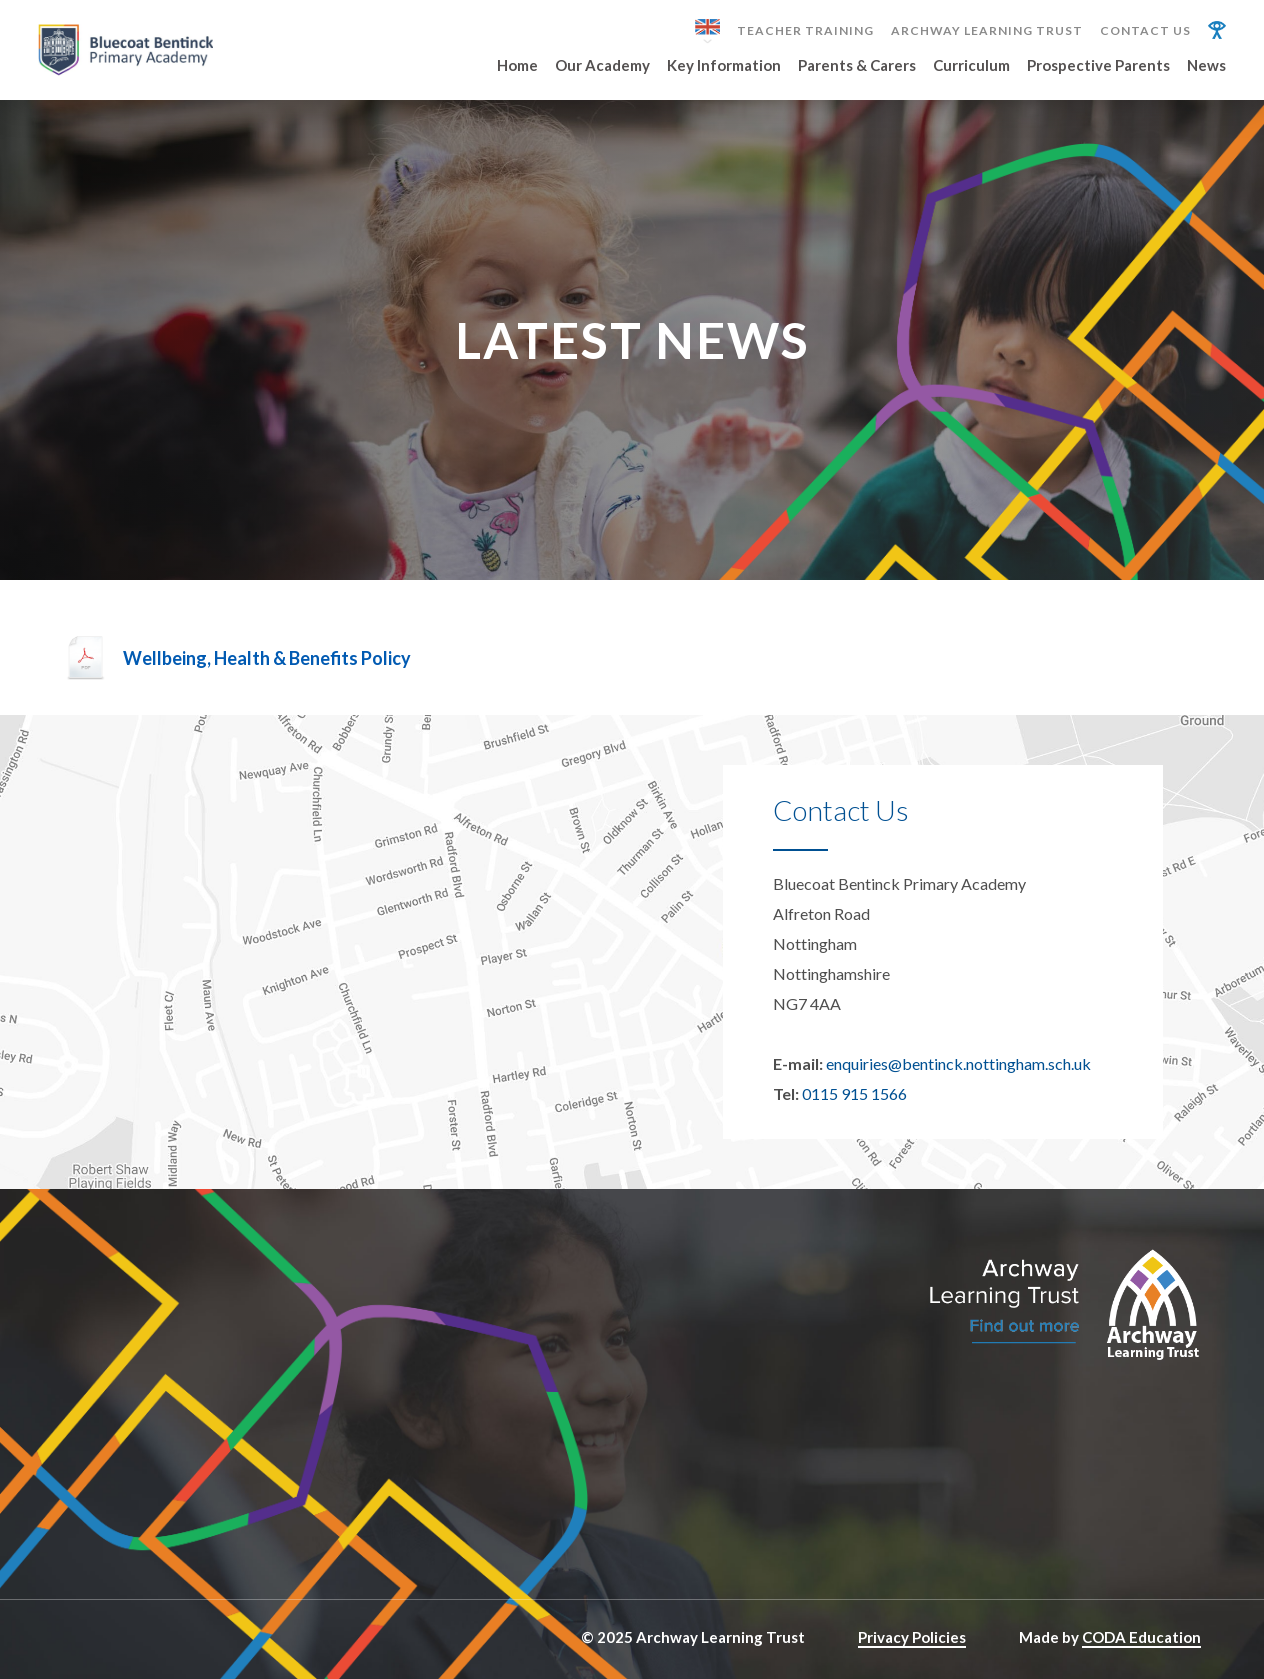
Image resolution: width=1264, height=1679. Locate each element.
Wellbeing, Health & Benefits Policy (267, 658)
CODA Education (1141, 1637)
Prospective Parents (1098, 66)
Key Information (724, 66)
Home (517, 66)
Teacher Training (805, 31)
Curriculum (971, 66)
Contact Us (1145, 31)
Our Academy (602, 66)
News (1206, 66)
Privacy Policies (912, 1637)
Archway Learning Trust (987, 31)
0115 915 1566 (854, 1093)
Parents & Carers (857, 66)
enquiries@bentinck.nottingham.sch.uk (958, 1063)
